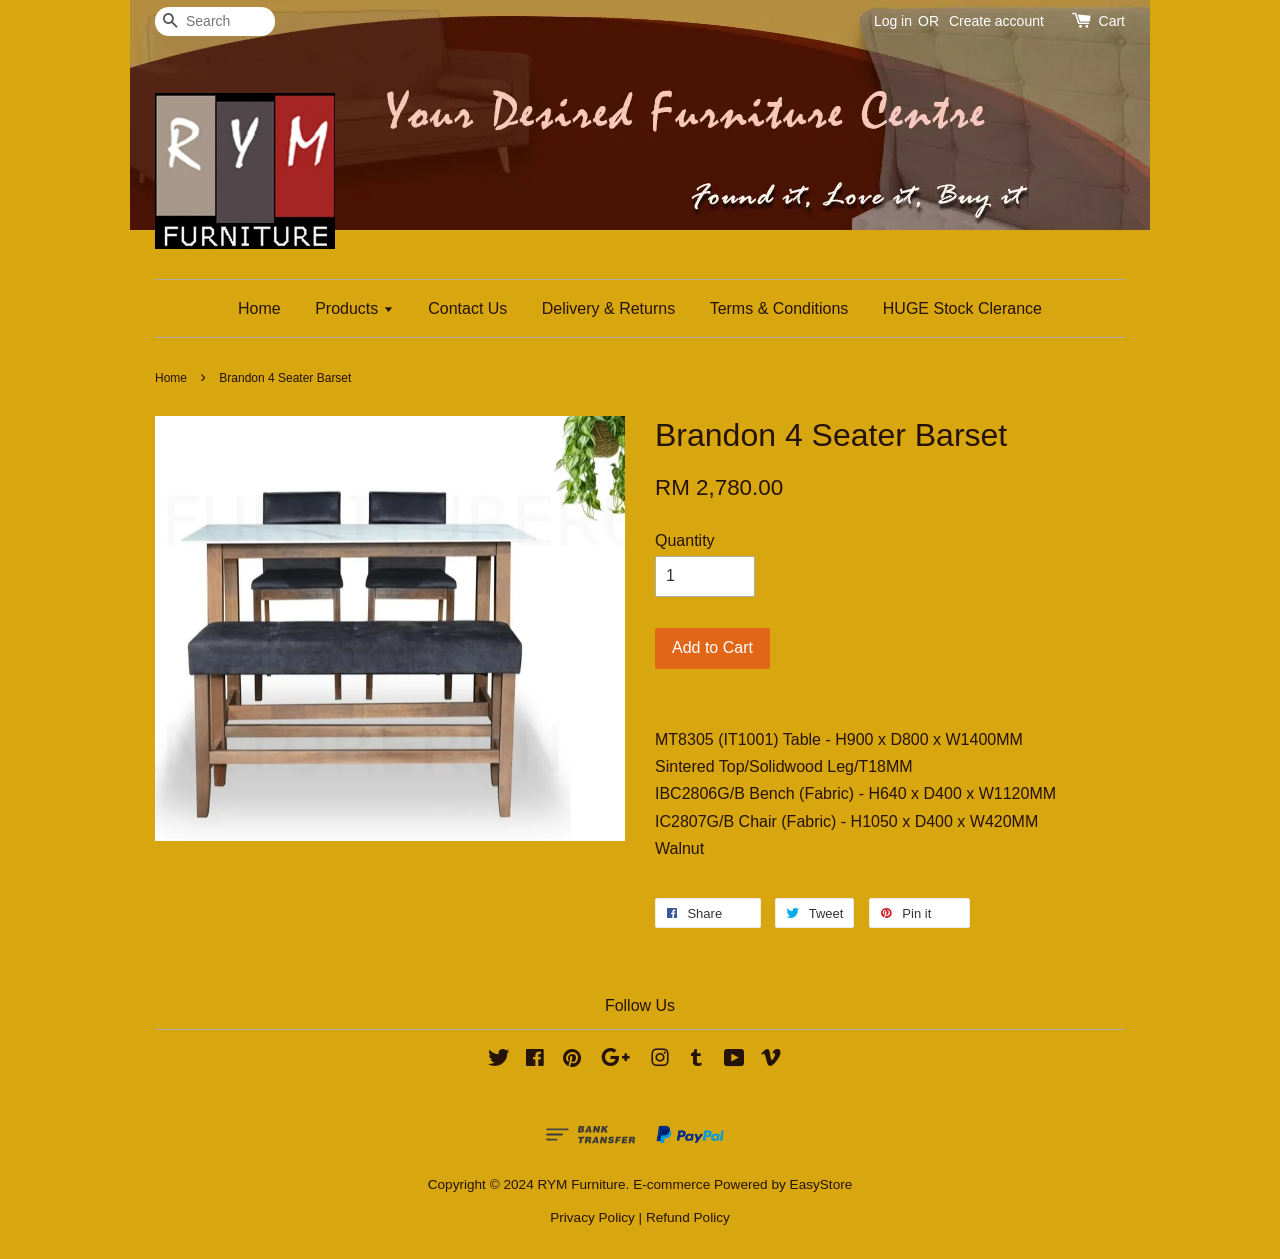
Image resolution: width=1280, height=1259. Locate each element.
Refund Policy (688, 1217)
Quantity (685, 540)
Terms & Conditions (779, 308)
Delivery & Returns (608, 308)
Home (259, 308)
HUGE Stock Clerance (962, 308)
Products (354, 308)
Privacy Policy (592, 1217)
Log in (893, 21)
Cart (1112, 21)
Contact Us (467, 308)
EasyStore (821, 1184)
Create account (996, 21)
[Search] (215, 21)
